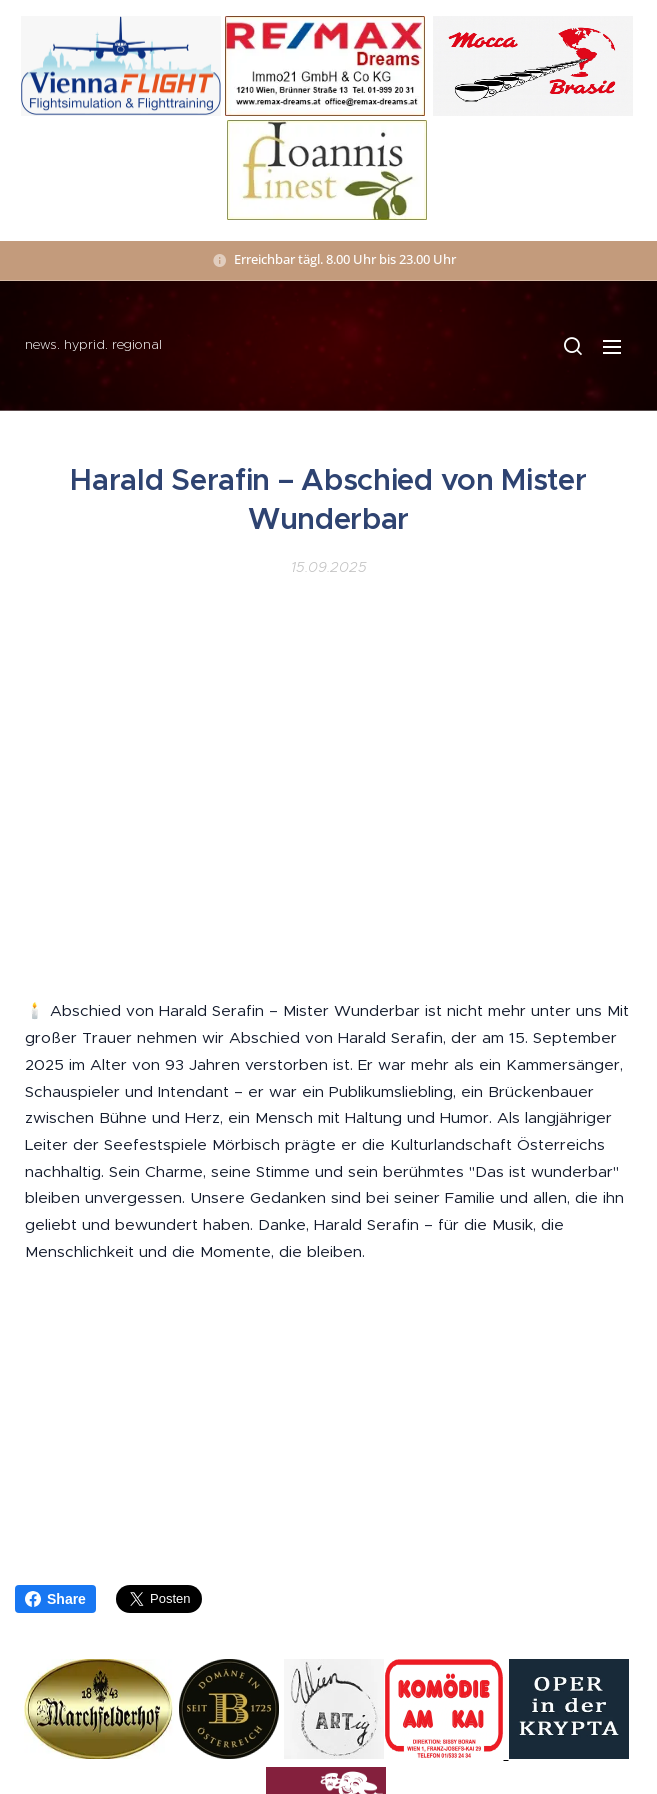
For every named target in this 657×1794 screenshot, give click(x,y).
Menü (612, 347)
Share (55, 1599)
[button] (572, 346)
